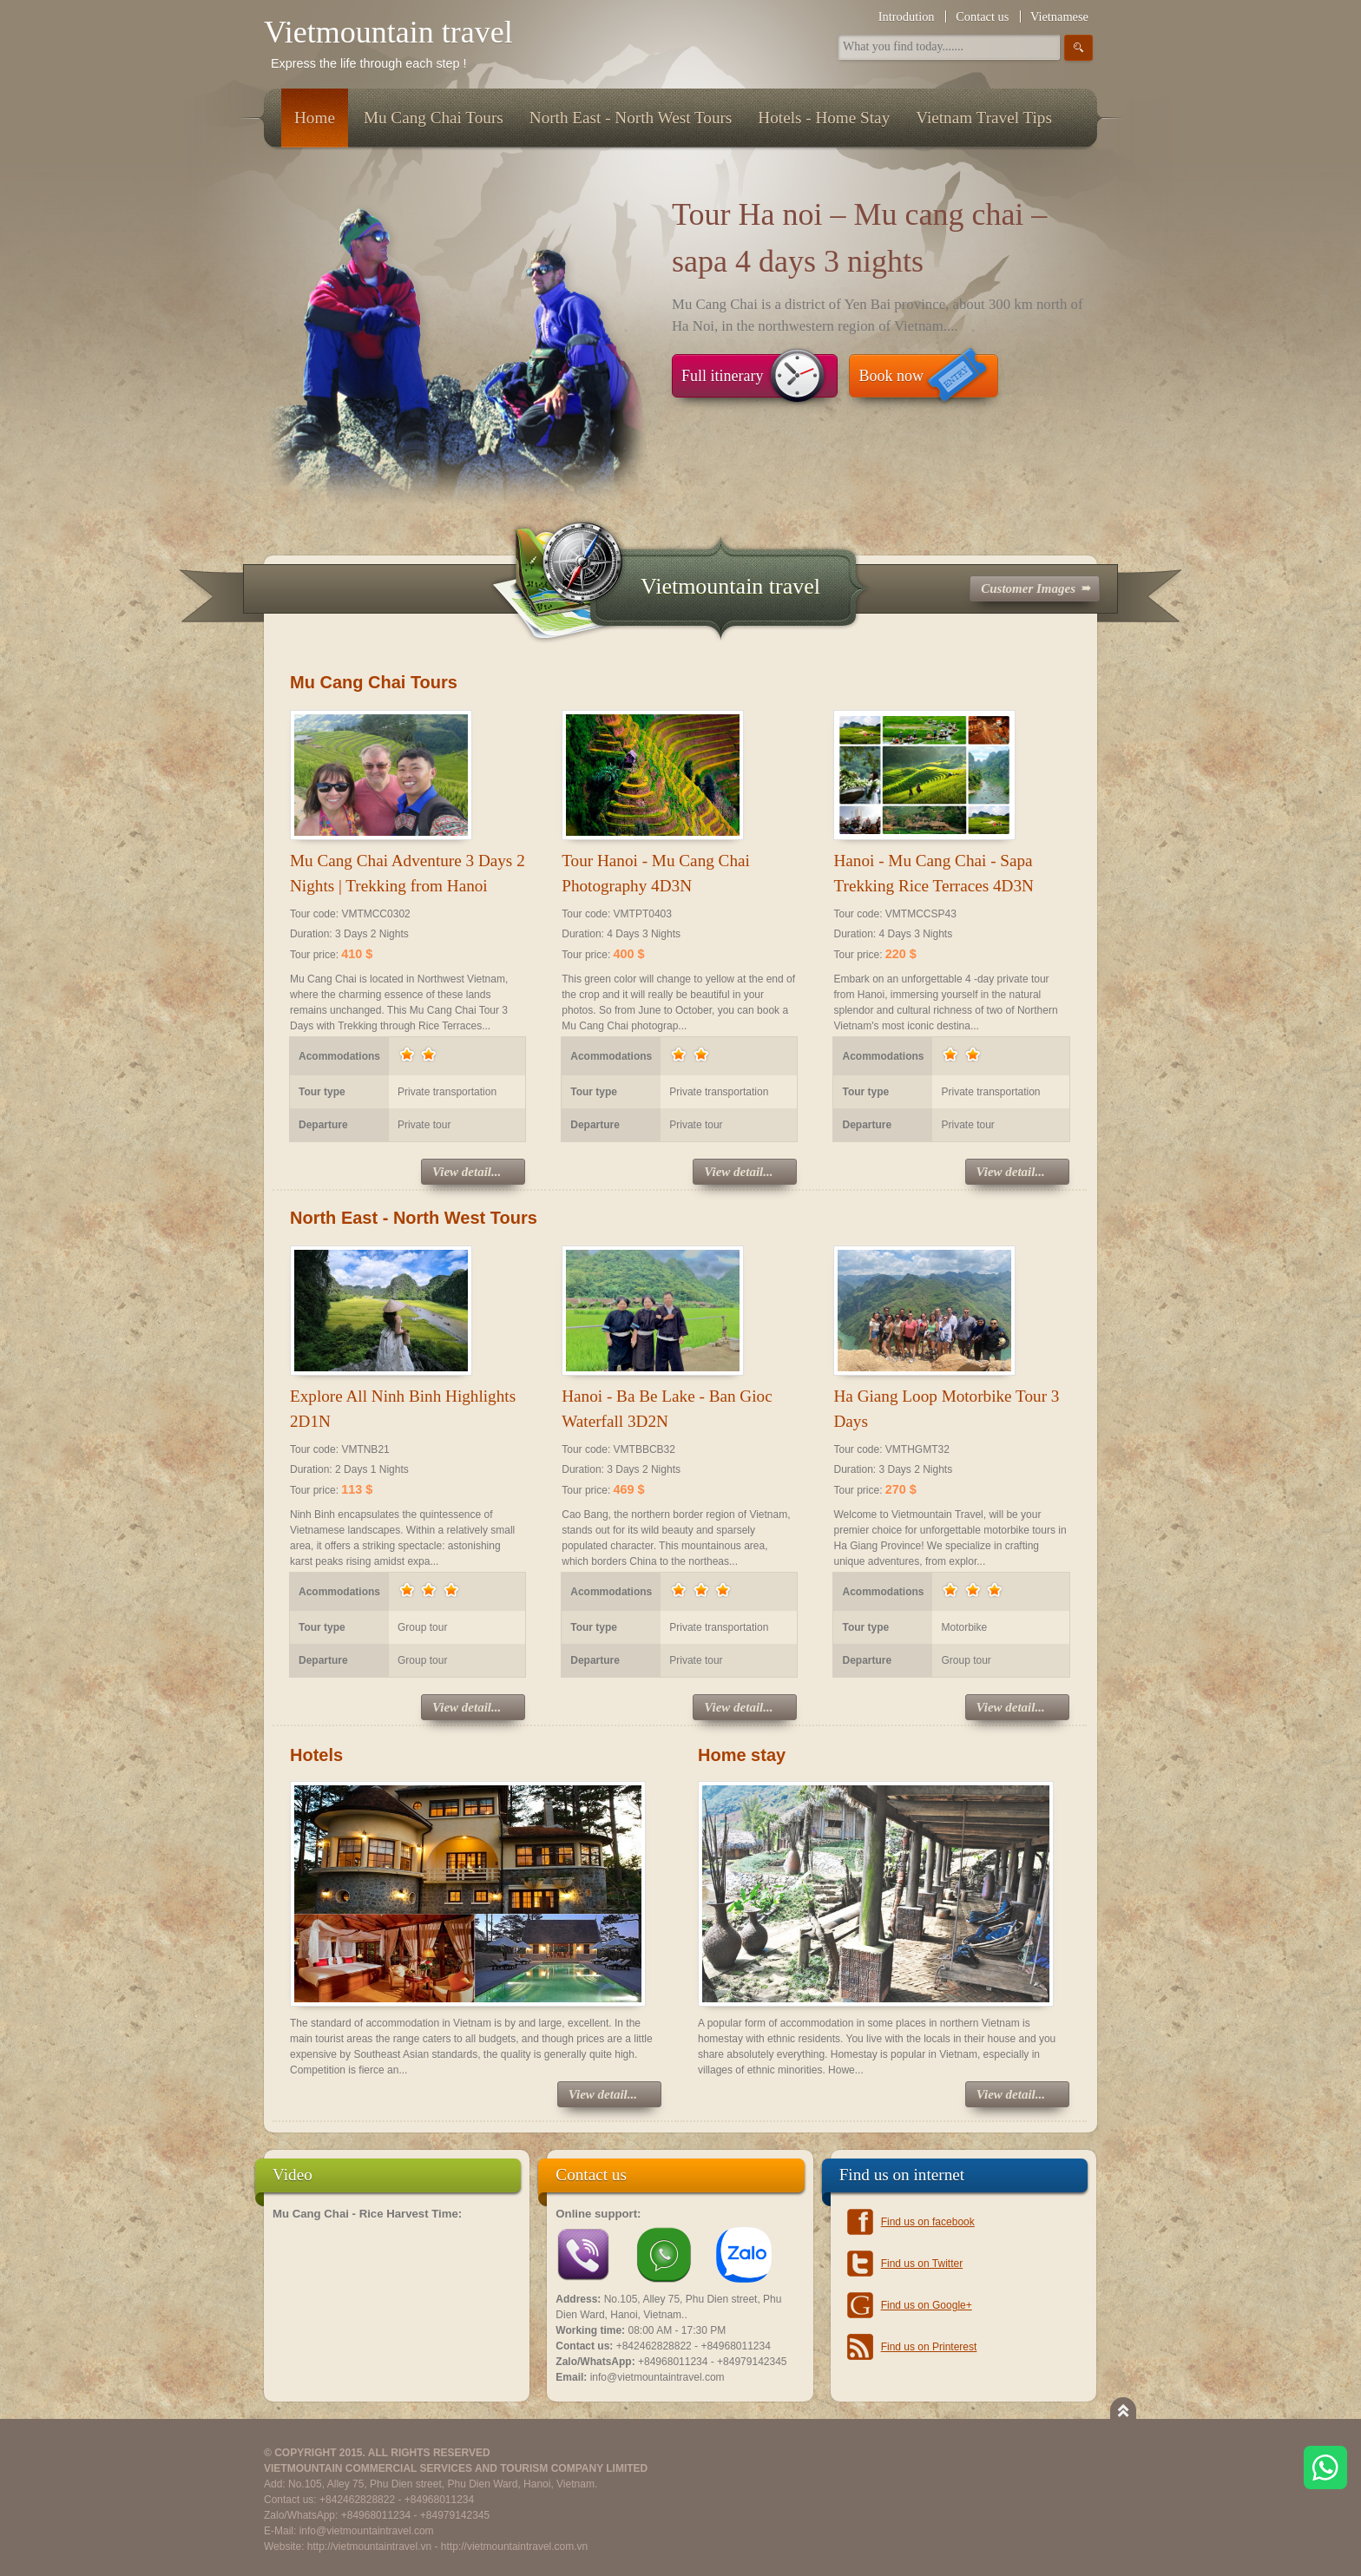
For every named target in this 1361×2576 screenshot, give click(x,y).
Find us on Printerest (929, 2347)
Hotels (316, 1754)
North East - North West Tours (413, 1217)
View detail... (466, 1172)
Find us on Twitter (922, 2263)
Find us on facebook (928, 2222)
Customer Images (1028, 588)
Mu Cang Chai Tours (373, 682)
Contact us (982, 16)
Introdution (906, 16)
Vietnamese (1059, 16)
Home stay (742, 1754)
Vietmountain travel (388, 32)
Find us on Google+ (926, 2305)
